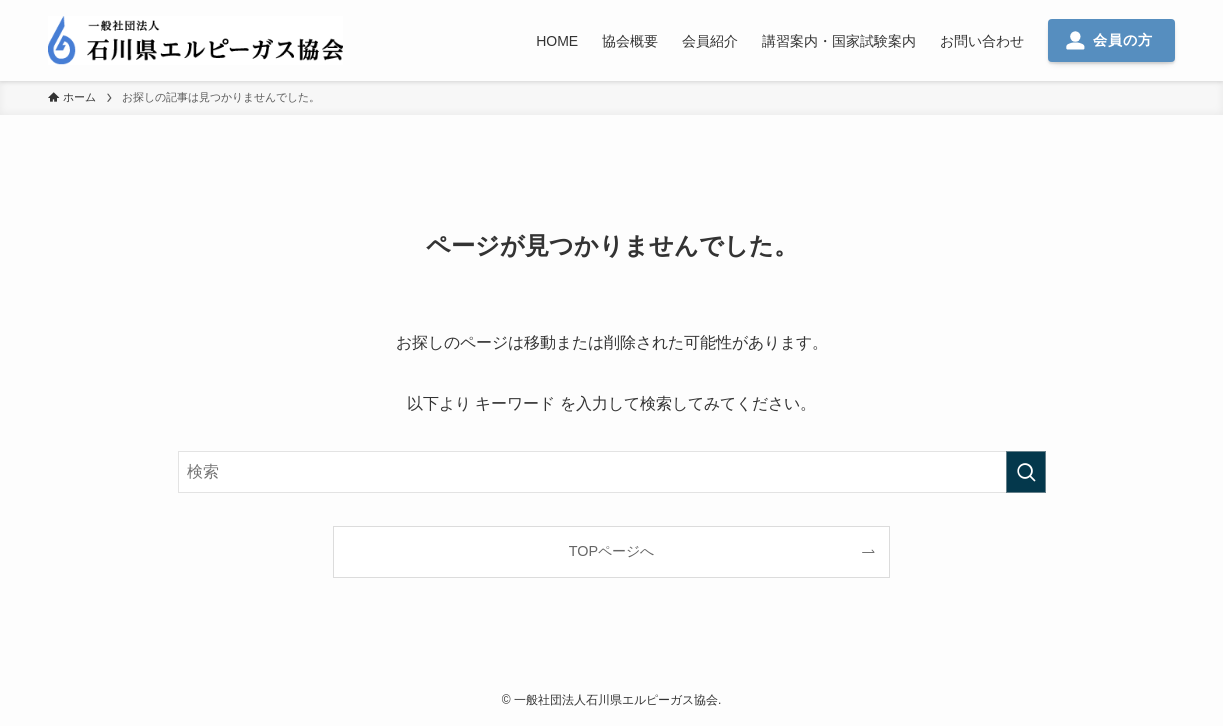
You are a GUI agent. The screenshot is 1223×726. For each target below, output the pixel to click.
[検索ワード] (612, 472)
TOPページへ (611, 551)
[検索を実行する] (1026, 472)
